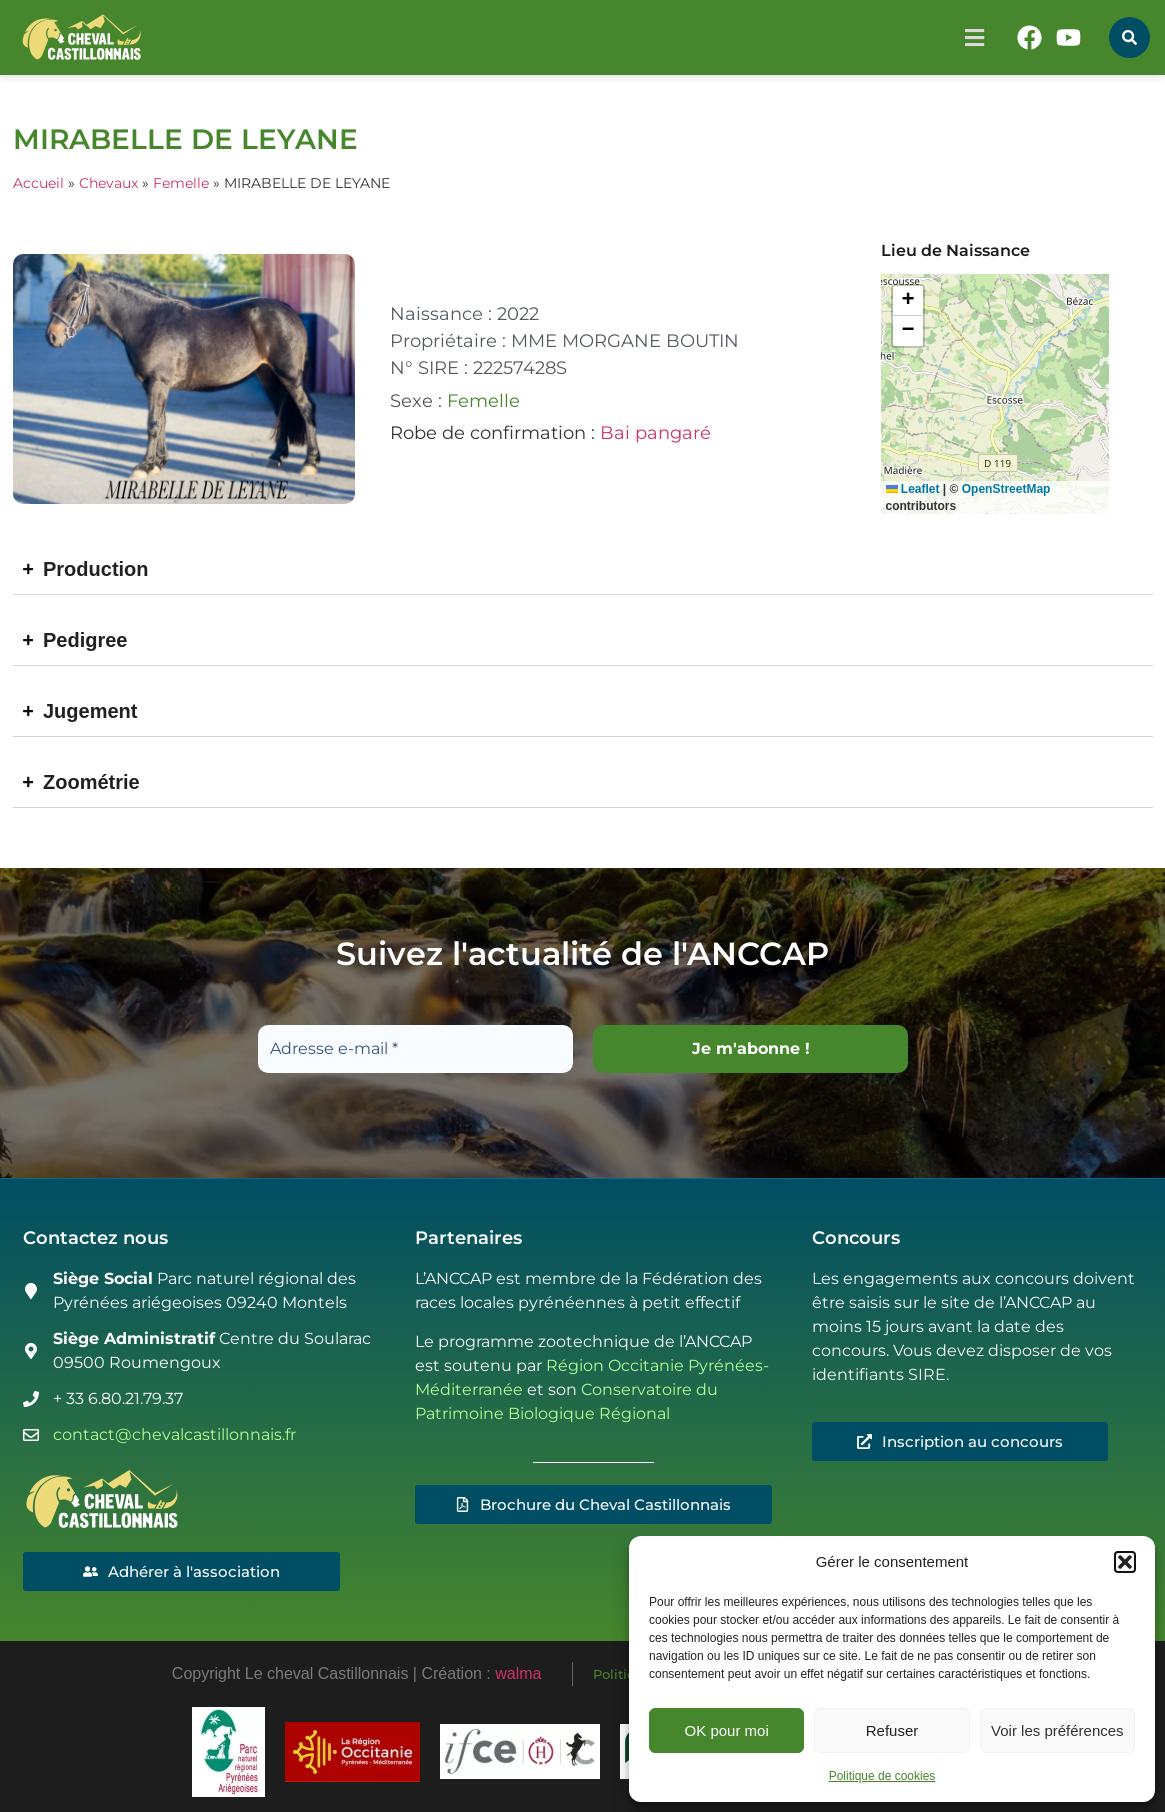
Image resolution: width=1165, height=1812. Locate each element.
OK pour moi (727, 1730)
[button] (1125, 1562)
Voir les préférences (1057, 1730)
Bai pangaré (655, 433)
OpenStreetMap (1006, 489)
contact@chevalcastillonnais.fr (174, 1434)
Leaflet (913, 489)
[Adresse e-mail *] (415, 1049)
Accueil (38, 183)
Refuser (892, 1730)
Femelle (181, 183)
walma (518, 1673)
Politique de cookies (882, 1776)
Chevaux (108, 183)
